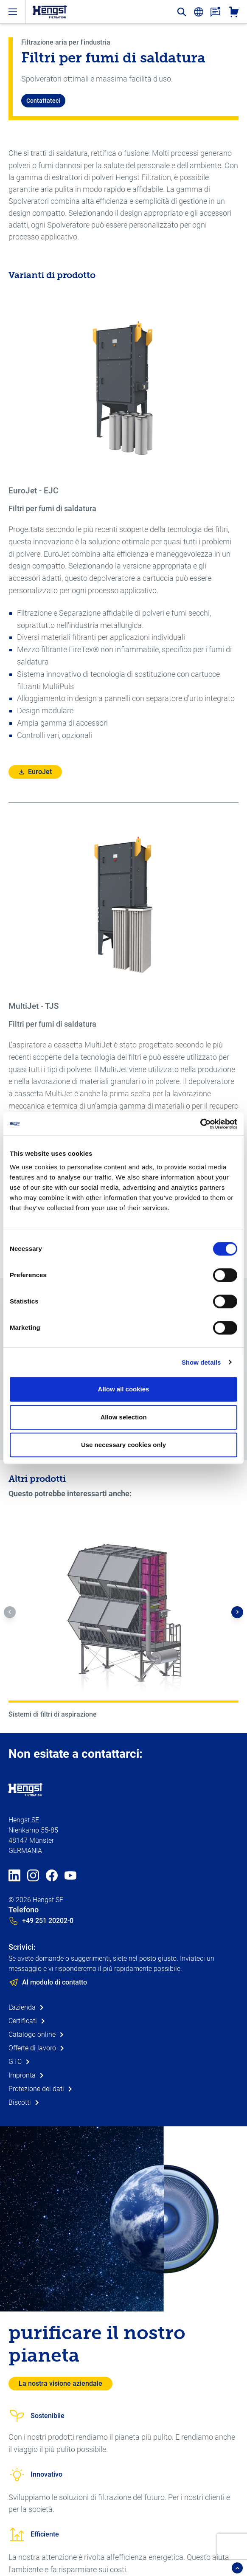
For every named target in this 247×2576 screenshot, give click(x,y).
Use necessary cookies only (123, 1444)
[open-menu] (12, 11)
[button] (10, 1612)
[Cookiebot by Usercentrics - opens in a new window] (200, 1123)
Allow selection (123, 1417)
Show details (201, 1362)
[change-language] (199, 12)
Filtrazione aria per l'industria (65, 42)
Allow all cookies (123, 1389)
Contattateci (43, 100)
